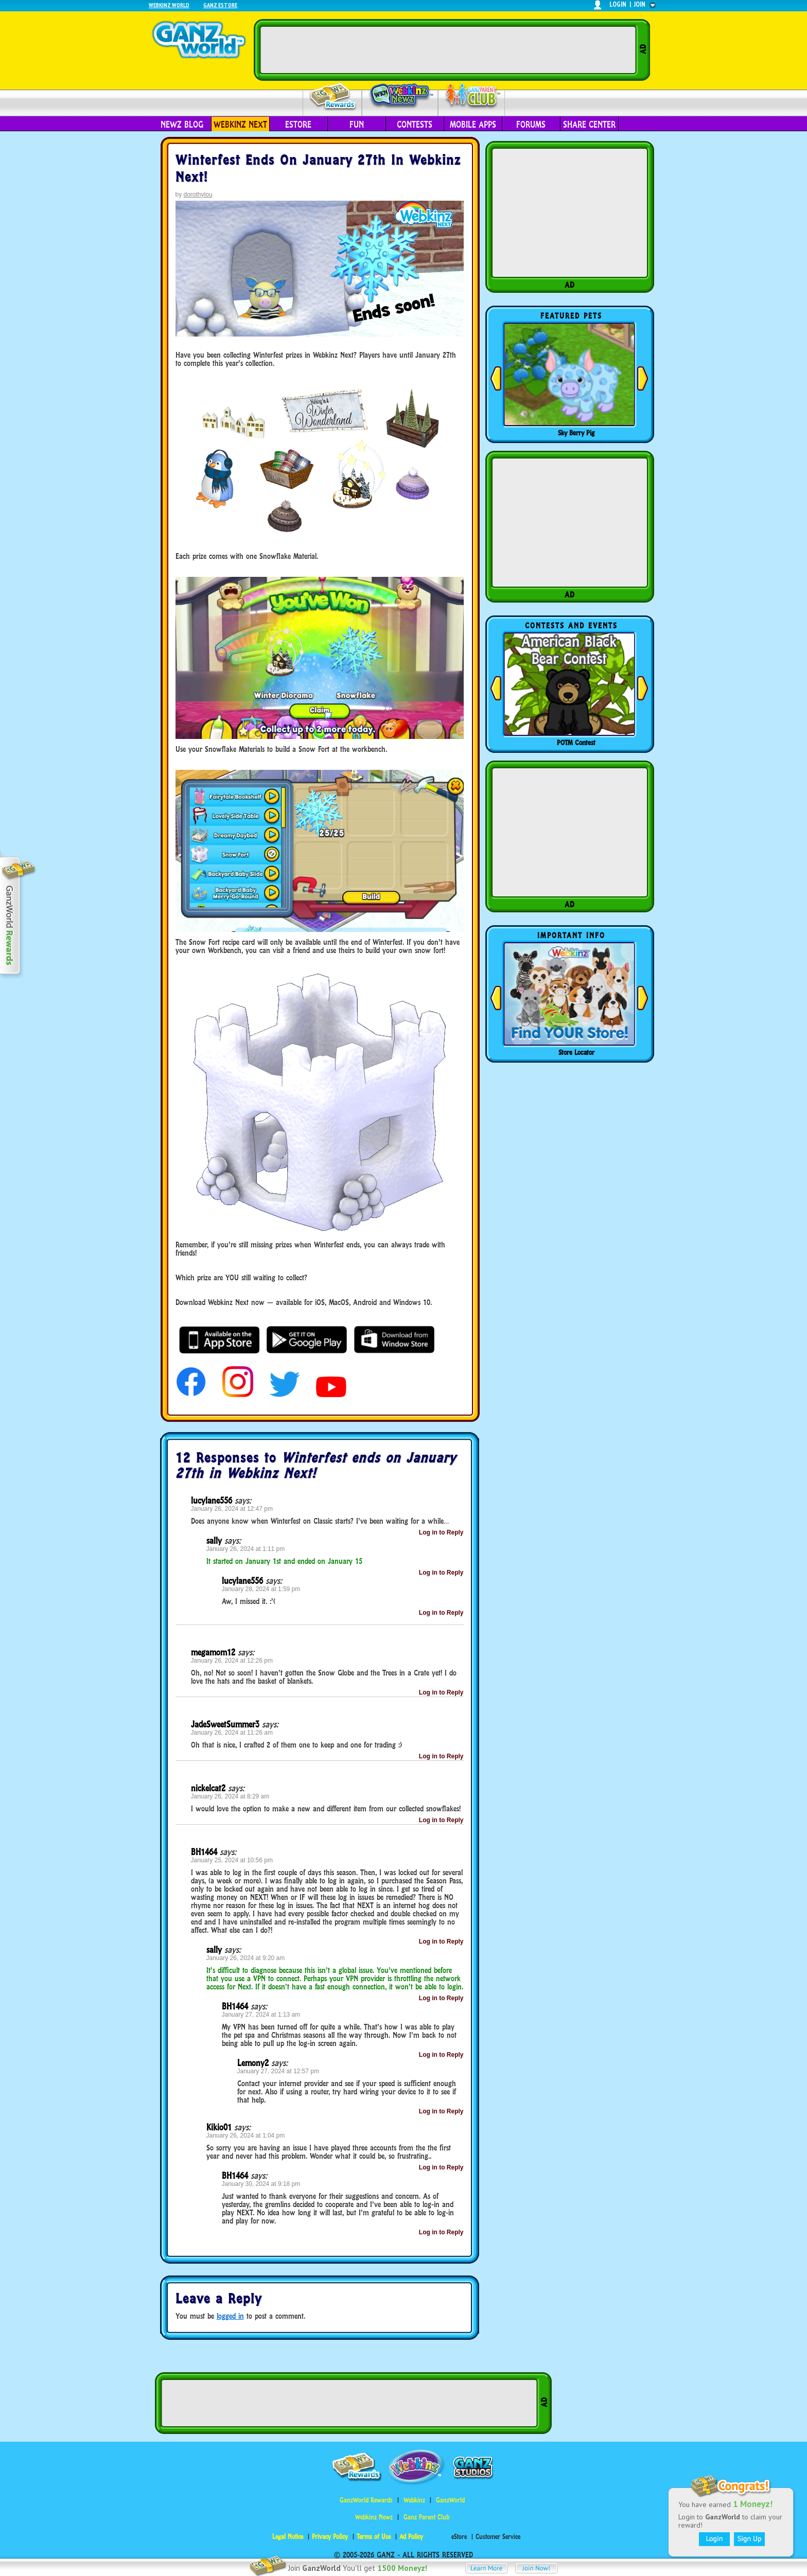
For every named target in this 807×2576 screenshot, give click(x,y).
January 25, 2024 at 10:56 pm (232, 1860)
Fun (356, 124)
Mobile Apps (473, 124)
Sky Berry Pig (576, 433)
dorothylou (198, 194)
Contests (414, 124)
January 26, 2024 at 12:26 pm (232, 1660)
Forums (531, 124)
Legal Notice (287, 2536)
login (617, 4)
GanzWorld (450, 2500)
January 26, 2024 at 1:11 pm (245, 1548)
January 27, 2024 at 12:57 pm (278, 2071)
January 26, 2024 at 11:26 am (232, 1732)
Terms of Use (374, 2536)
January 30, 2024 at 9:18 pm (261, 2183)
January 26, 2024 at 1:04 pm (245, 2135)
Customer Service (498, 2536)
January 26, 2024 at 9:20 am (245, 1958)
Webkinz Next (240, 124)
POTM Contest (576, 742)
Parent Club (471, 96)
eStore (298, 124)
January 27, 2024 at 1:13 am (261, 2014)
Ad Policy (411, 2536)
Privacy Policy (330, 2536)
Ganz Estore (220, 5)
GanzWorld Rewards (366, 2500)
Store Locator (576, 1052)
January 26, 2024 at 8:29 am (230, 1796)
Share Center (589, 124)
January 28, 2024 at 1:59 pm (261, 1589)
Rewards (333, 97)
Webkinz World (169, 5)
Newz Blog (182, 124)
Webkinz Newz (400, 96)
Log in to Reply (441, 1532)
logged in (230, 2316)
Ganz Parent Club (426, 2517)
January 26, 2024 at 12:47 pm (232, 1508)
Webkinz (414, 2500)
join (639, 4)
